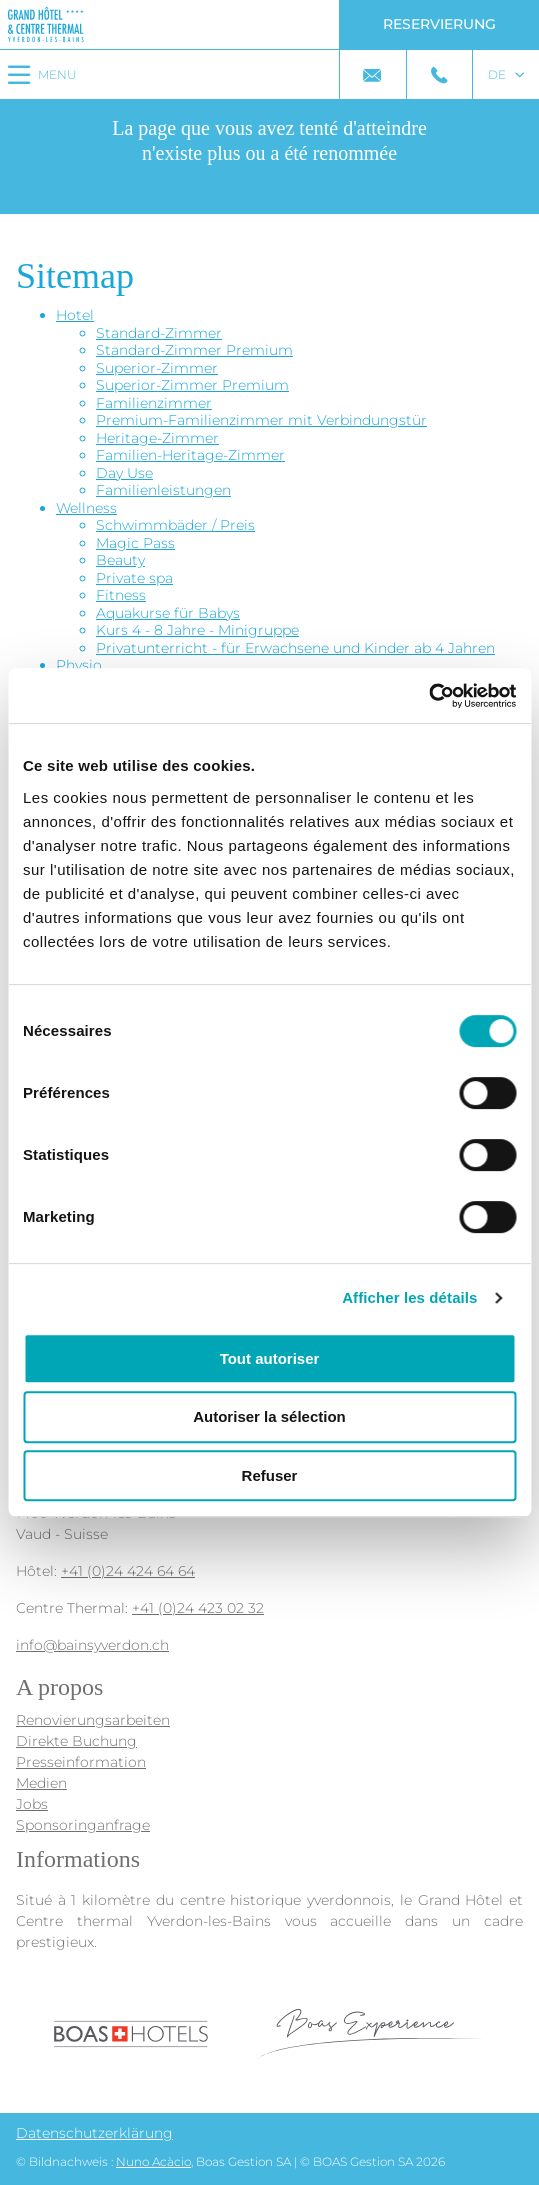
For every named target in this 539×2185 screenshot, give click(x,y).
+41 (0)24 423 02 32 (198, 1608)
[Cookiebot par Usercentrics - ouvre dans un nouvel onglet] (428, 696)
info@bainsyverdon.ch (92, 1645)
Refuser (270, 1475)
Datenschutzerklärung (94, 2133)
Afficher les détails (409, 1297)
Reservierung (439, 24)
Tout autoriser (270, 1358)
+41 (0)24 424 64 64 (128, 1571)
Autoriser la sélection (269, 1416)
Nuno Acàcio (153, 2161)
